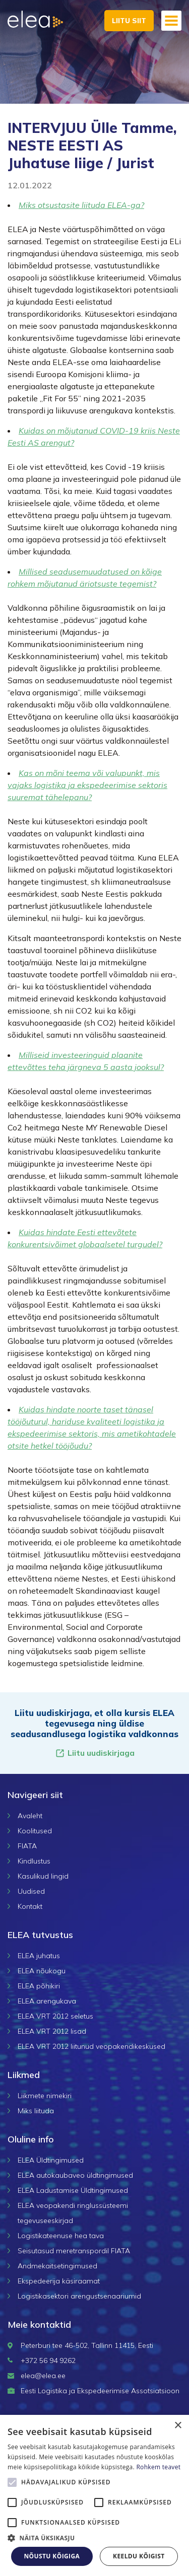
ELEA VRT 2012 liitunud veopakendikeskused (91, 2046)
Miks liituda (36, 2110)
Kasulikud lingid (43, 1876)
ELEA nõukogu (42, 1970)
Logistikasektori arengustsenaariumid (79, 2296)
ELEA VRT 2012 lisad (52, 2031)
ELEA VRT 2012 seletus (55, 2016)
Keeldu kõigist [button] (139, 2556)
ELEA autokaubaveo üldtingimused (75, 2175)
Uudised (31, 1891)
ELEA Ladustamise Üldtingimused (73, 2190)
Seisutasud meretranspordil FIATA (74, 2250)
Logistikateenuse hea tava (61, 2235)
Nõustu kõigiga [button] (52, 2556)
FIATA (27, 1845)
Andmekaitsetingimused (57, 2265)
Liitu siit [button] (129, 20)
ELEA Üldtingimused (51, 2160)
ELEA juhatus (39, 1955)
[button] (94, 2538)
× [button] (177, 2425)
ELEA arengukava (47, 2001)
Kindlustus (34, 1861)
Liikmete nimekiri (45, 2095)
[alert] (94, 2495)
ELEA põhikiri (39, 1985)
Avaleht (30, 1815)
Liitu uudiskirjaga (95, 1753)
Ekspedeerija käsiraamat (59, 2280)
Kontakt (30, 1906)
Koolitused (35, 1830)
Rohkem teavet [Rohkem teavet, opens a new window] (158, 2467)
